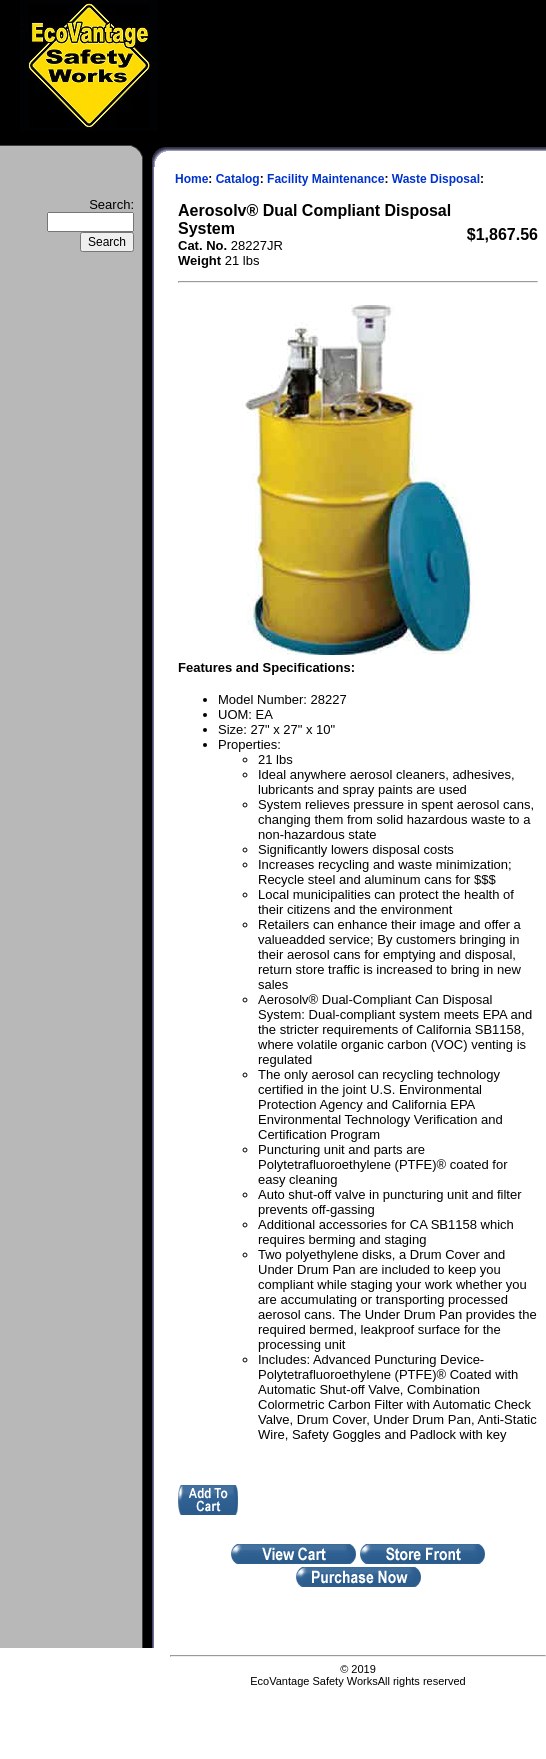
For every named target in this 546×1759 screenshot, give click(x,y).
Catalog (238, 179)
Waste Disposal (436, 179)
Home (191, 179)
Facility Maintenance (325, 179)
